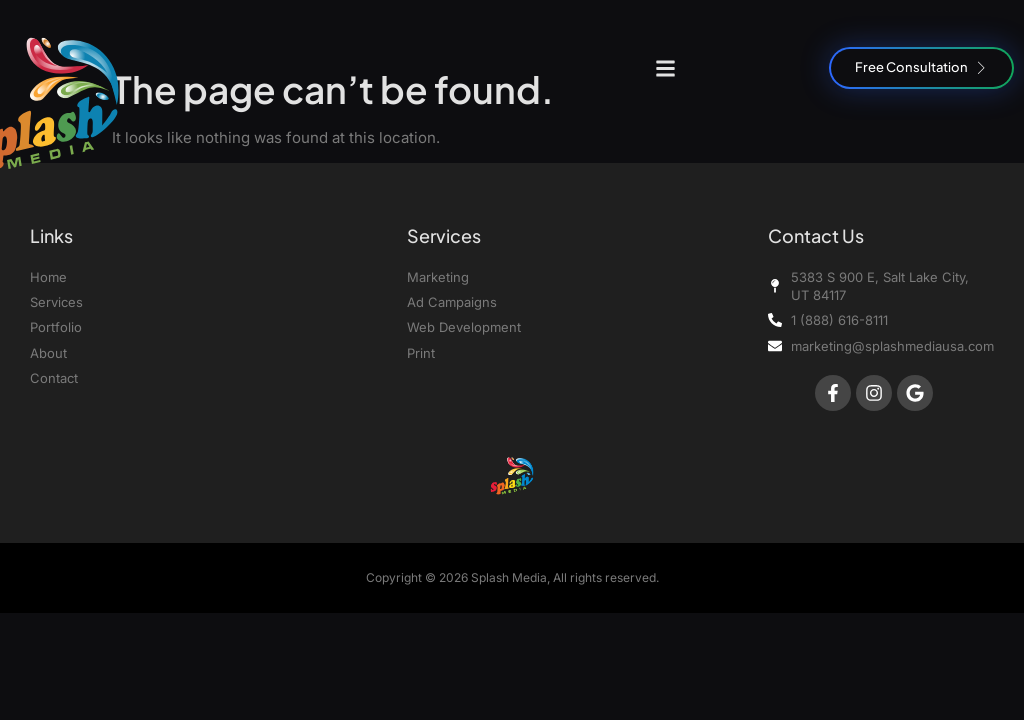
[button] (666, 68)
